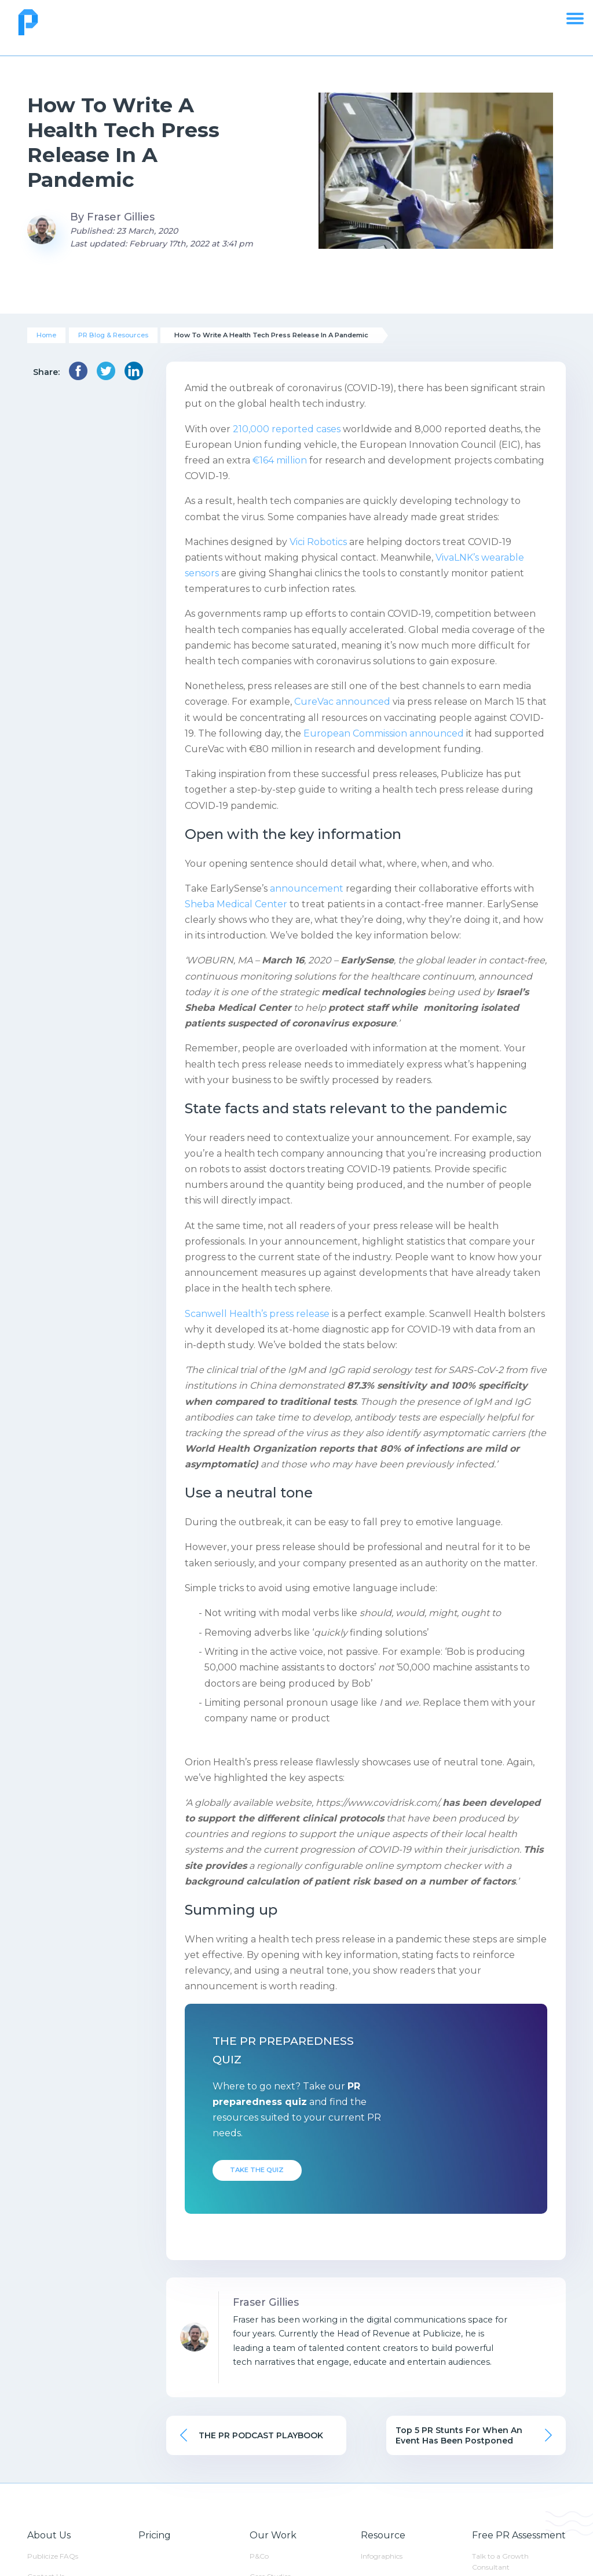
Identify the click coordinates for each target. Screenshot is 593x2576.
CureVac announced (342, 701)
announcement (305, 888)
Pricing (154, 2535)
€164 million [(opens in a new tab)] (279, 460)
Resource (383, 2535)
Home (46, 335)
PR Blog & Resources (113, 335)
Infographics (381, 2556)
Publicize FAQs (52, 2556)
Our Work (273, 2535)
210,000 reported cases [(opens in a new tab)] (287, 429)
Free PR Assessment (519, 2535)
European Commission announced (383, 733)
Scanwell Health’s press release (257, 1313)
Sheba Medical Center (236, 904)
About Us (49, 2535)
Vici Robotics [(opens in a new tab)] (319, 541)
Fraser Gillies (121, 217)
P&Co (259, 2556)
